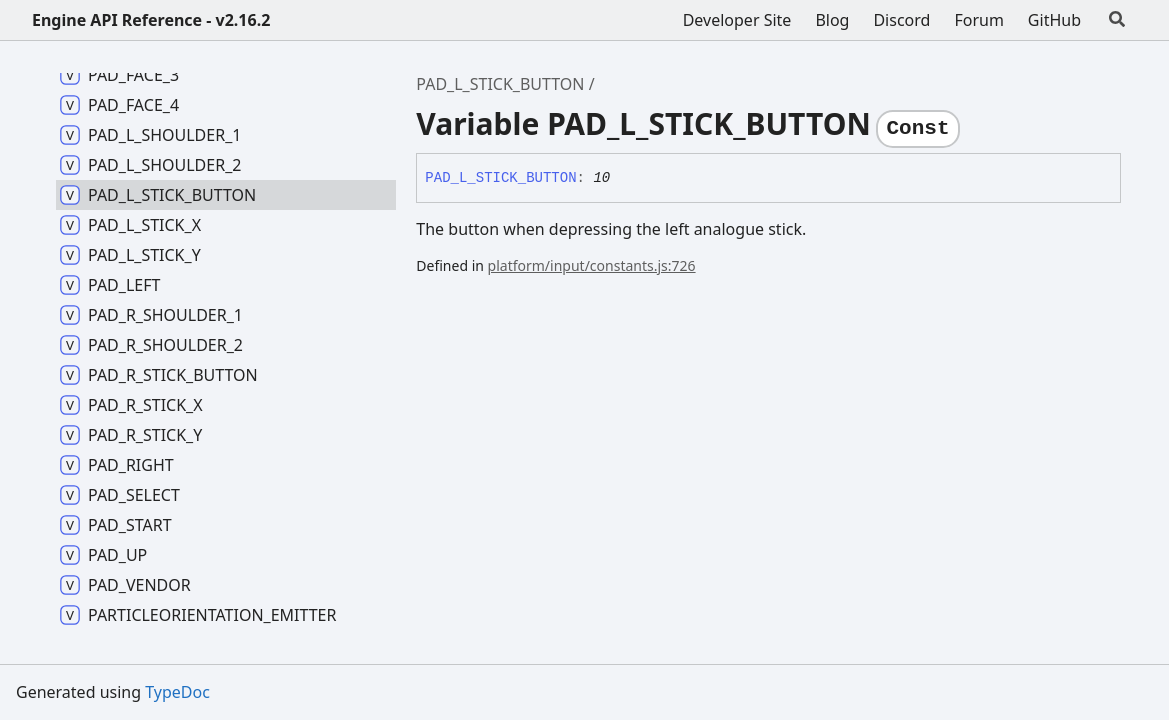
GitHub (1054, 20)
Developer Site (737, 20)
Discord (901, 20)
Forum (978, 20)
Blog (832, 20)
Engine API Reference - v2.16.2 (151, 20)
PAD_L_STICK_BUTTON (500, 84)
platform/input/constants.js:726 (592, 265)
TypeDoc (177, 692)
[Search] (1117, 20)
